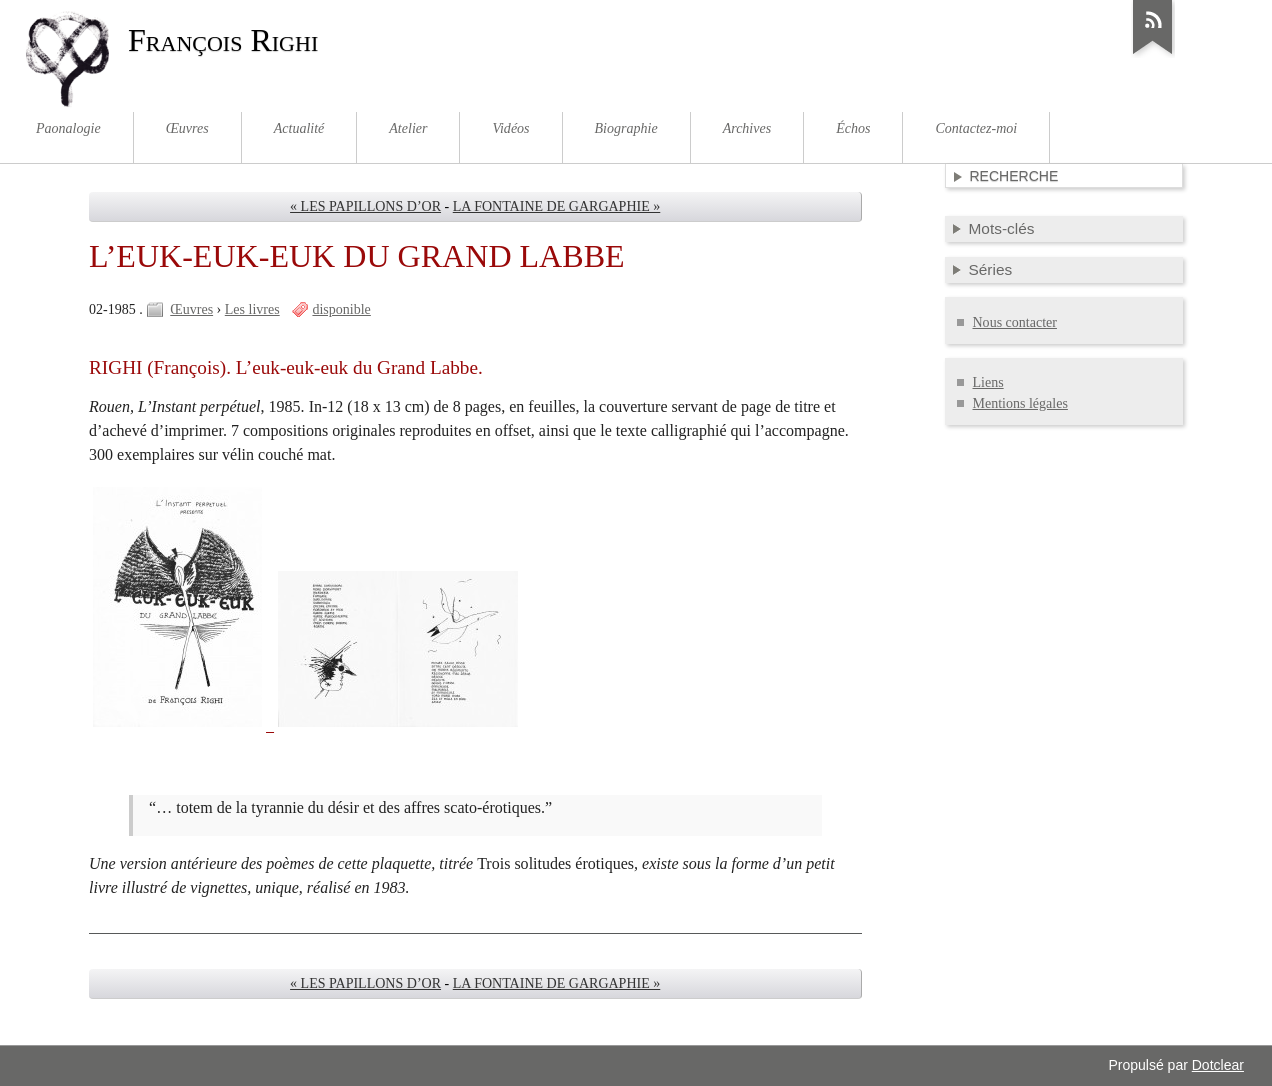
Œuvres (191, 309)
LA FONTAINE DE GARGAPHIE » (557, 206)
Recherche (1014, 176)
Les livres (252, 309)
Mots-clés (1002, 228)
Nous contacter (1015, 322)
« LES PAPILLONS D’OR (365, 206)
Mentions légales (1020, 403)
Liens (988, 382)
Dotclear (1218, 1065)
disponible (341, 309)
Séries (991, 269)
